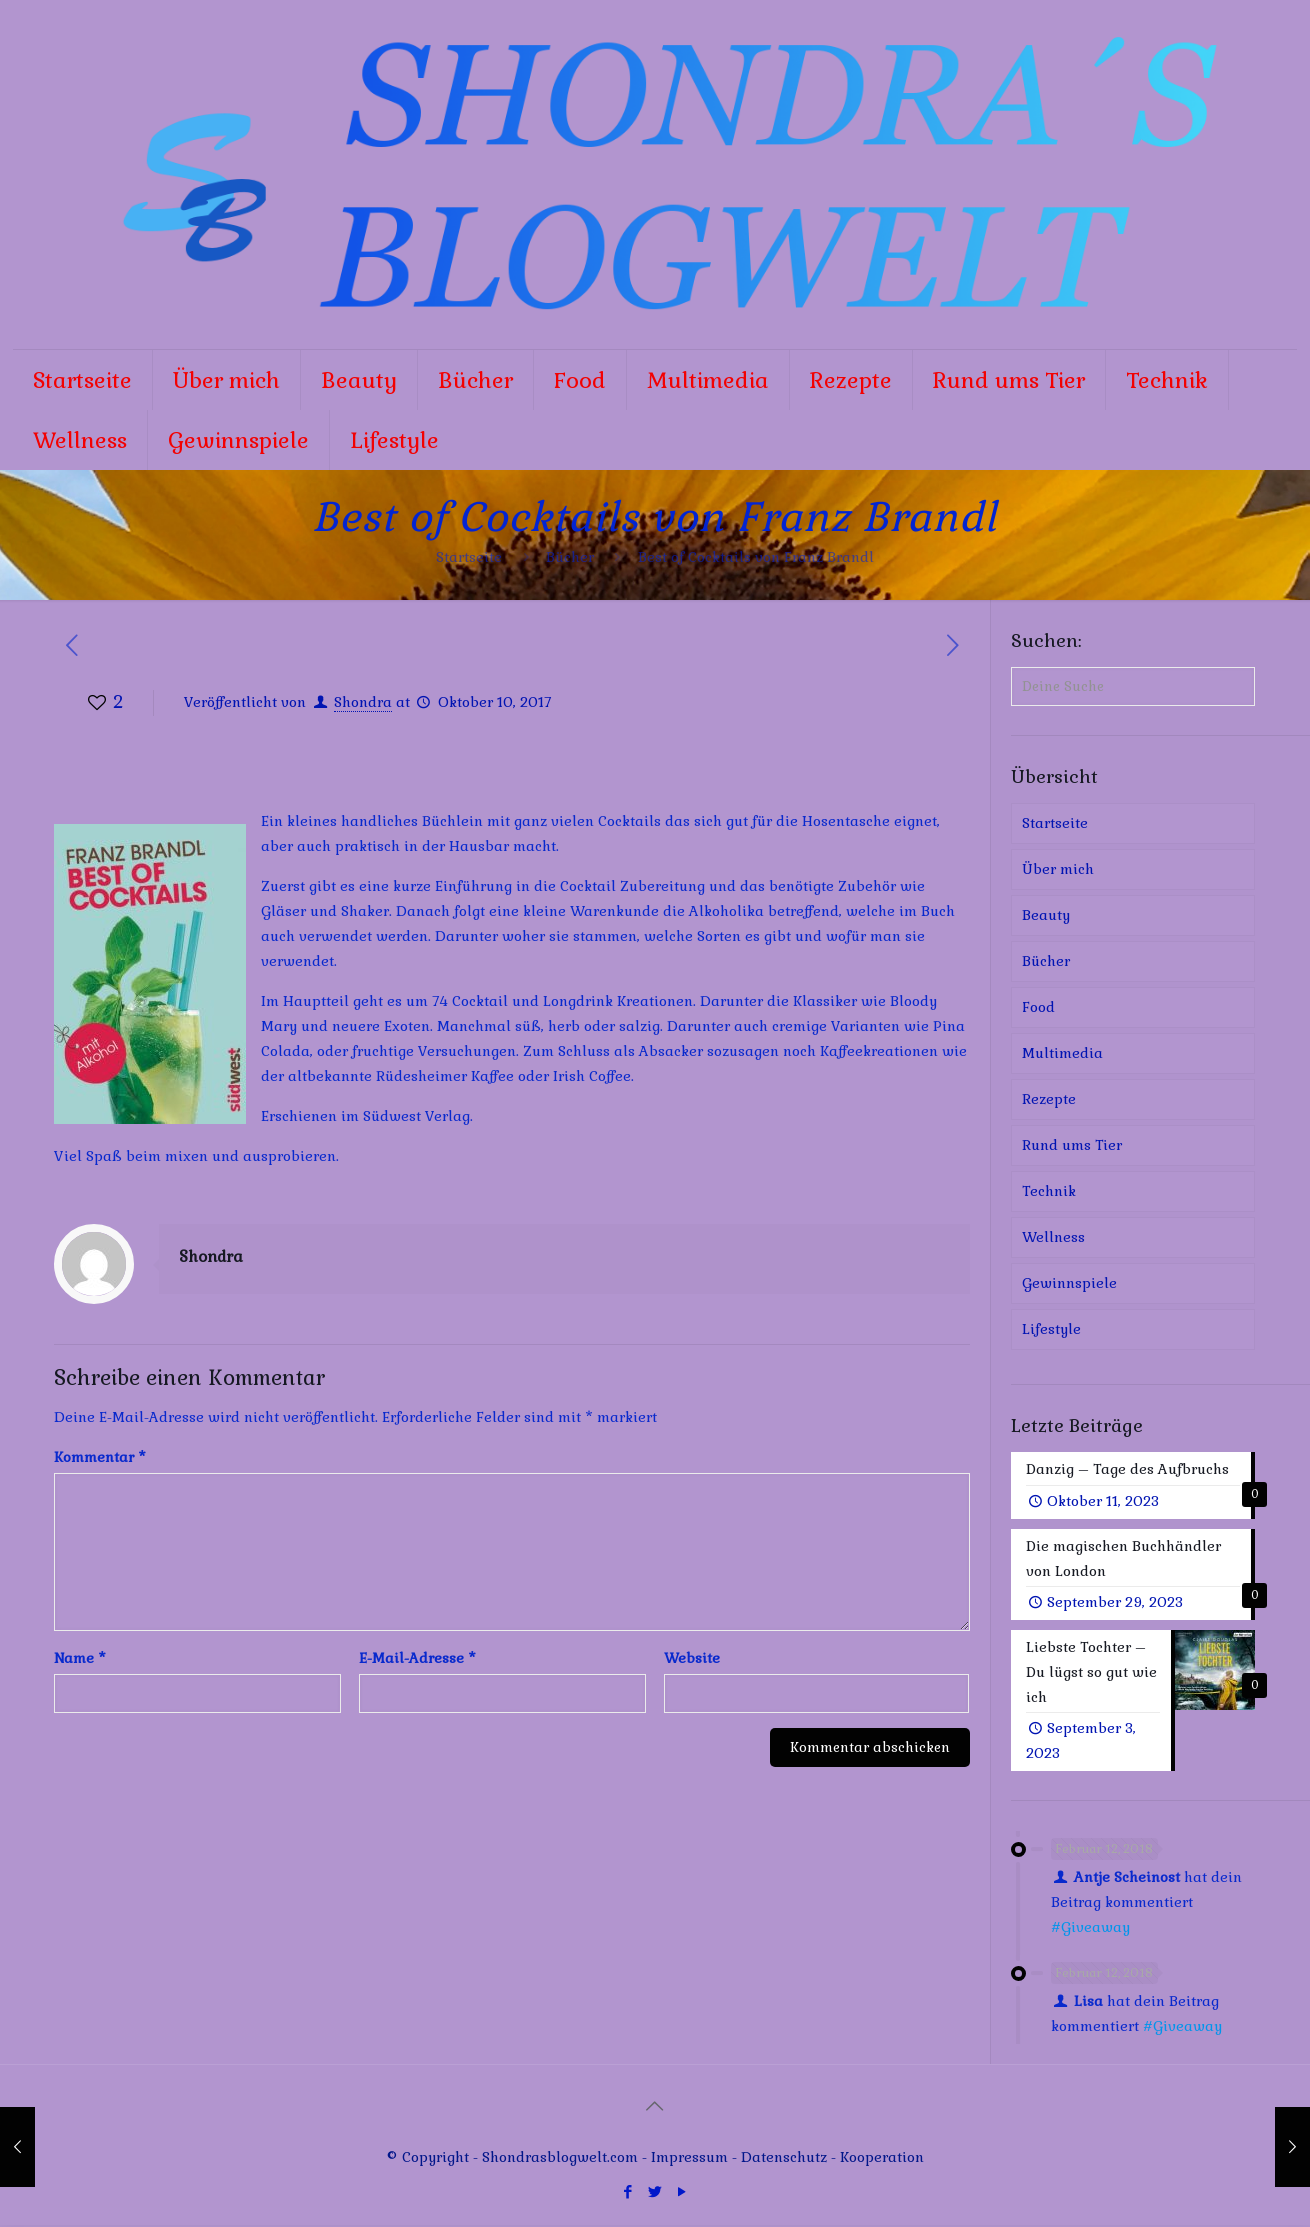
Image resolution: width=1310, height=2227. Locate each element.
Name (80, 1658)
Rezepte (1049, 1099)
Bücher (570, 557)
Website (692, 1658)
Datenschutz (786, 2159)
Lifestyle (1051, 1329)
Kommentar (100, 1457)
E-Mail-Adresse (417, 1658)
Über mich (1058, 869)
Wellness (1053, 1237)
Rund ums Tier (1072, 1145)
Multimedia (1062, 1053)
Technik (1049, 1191)
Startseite (469, 557)
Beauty (1046, 915)
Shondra (363, 702)
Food (1038, 1007)
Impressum (689, 2159)
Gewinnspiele (1069, 1283)
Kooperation (882, 2159)
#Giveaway (1090, 1929)
